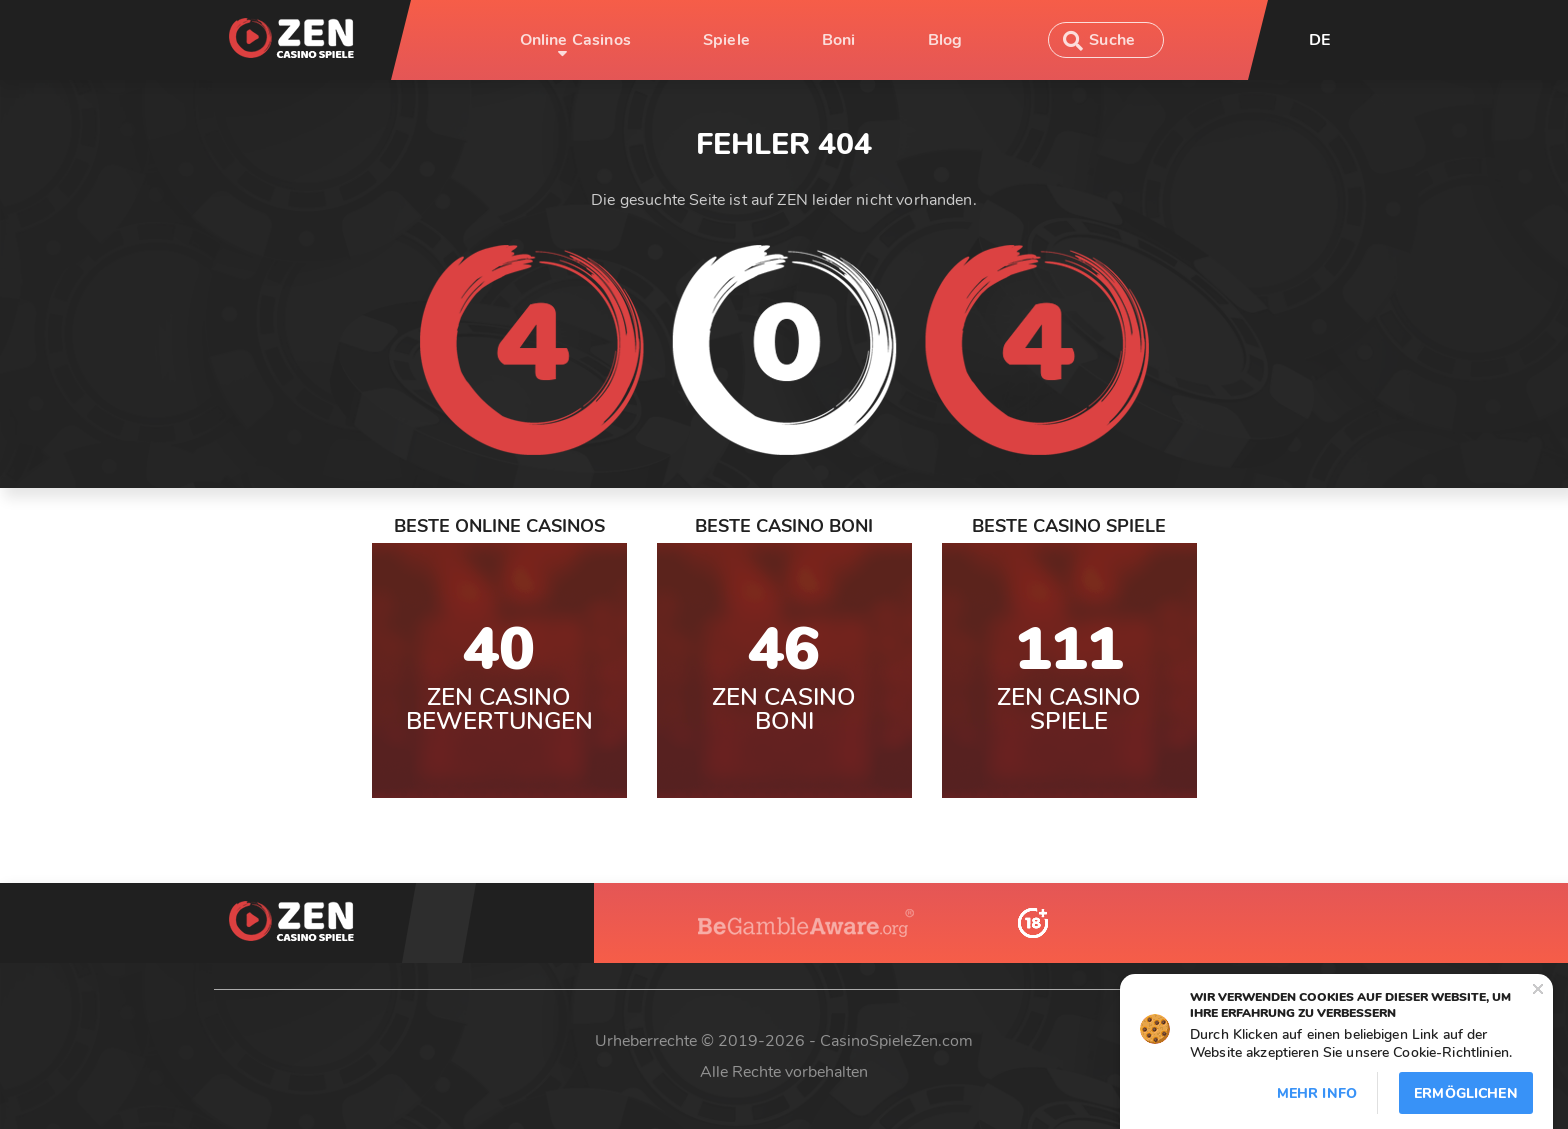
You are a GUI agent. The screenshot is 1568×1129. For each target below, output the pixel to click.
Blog (945, 40)
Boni (839, 40)
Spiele (726, 40)
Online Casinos (575, 40)
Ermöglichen (1466, 1093)
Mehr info (1317, 1093)
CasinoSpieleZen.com (896, 1041)
